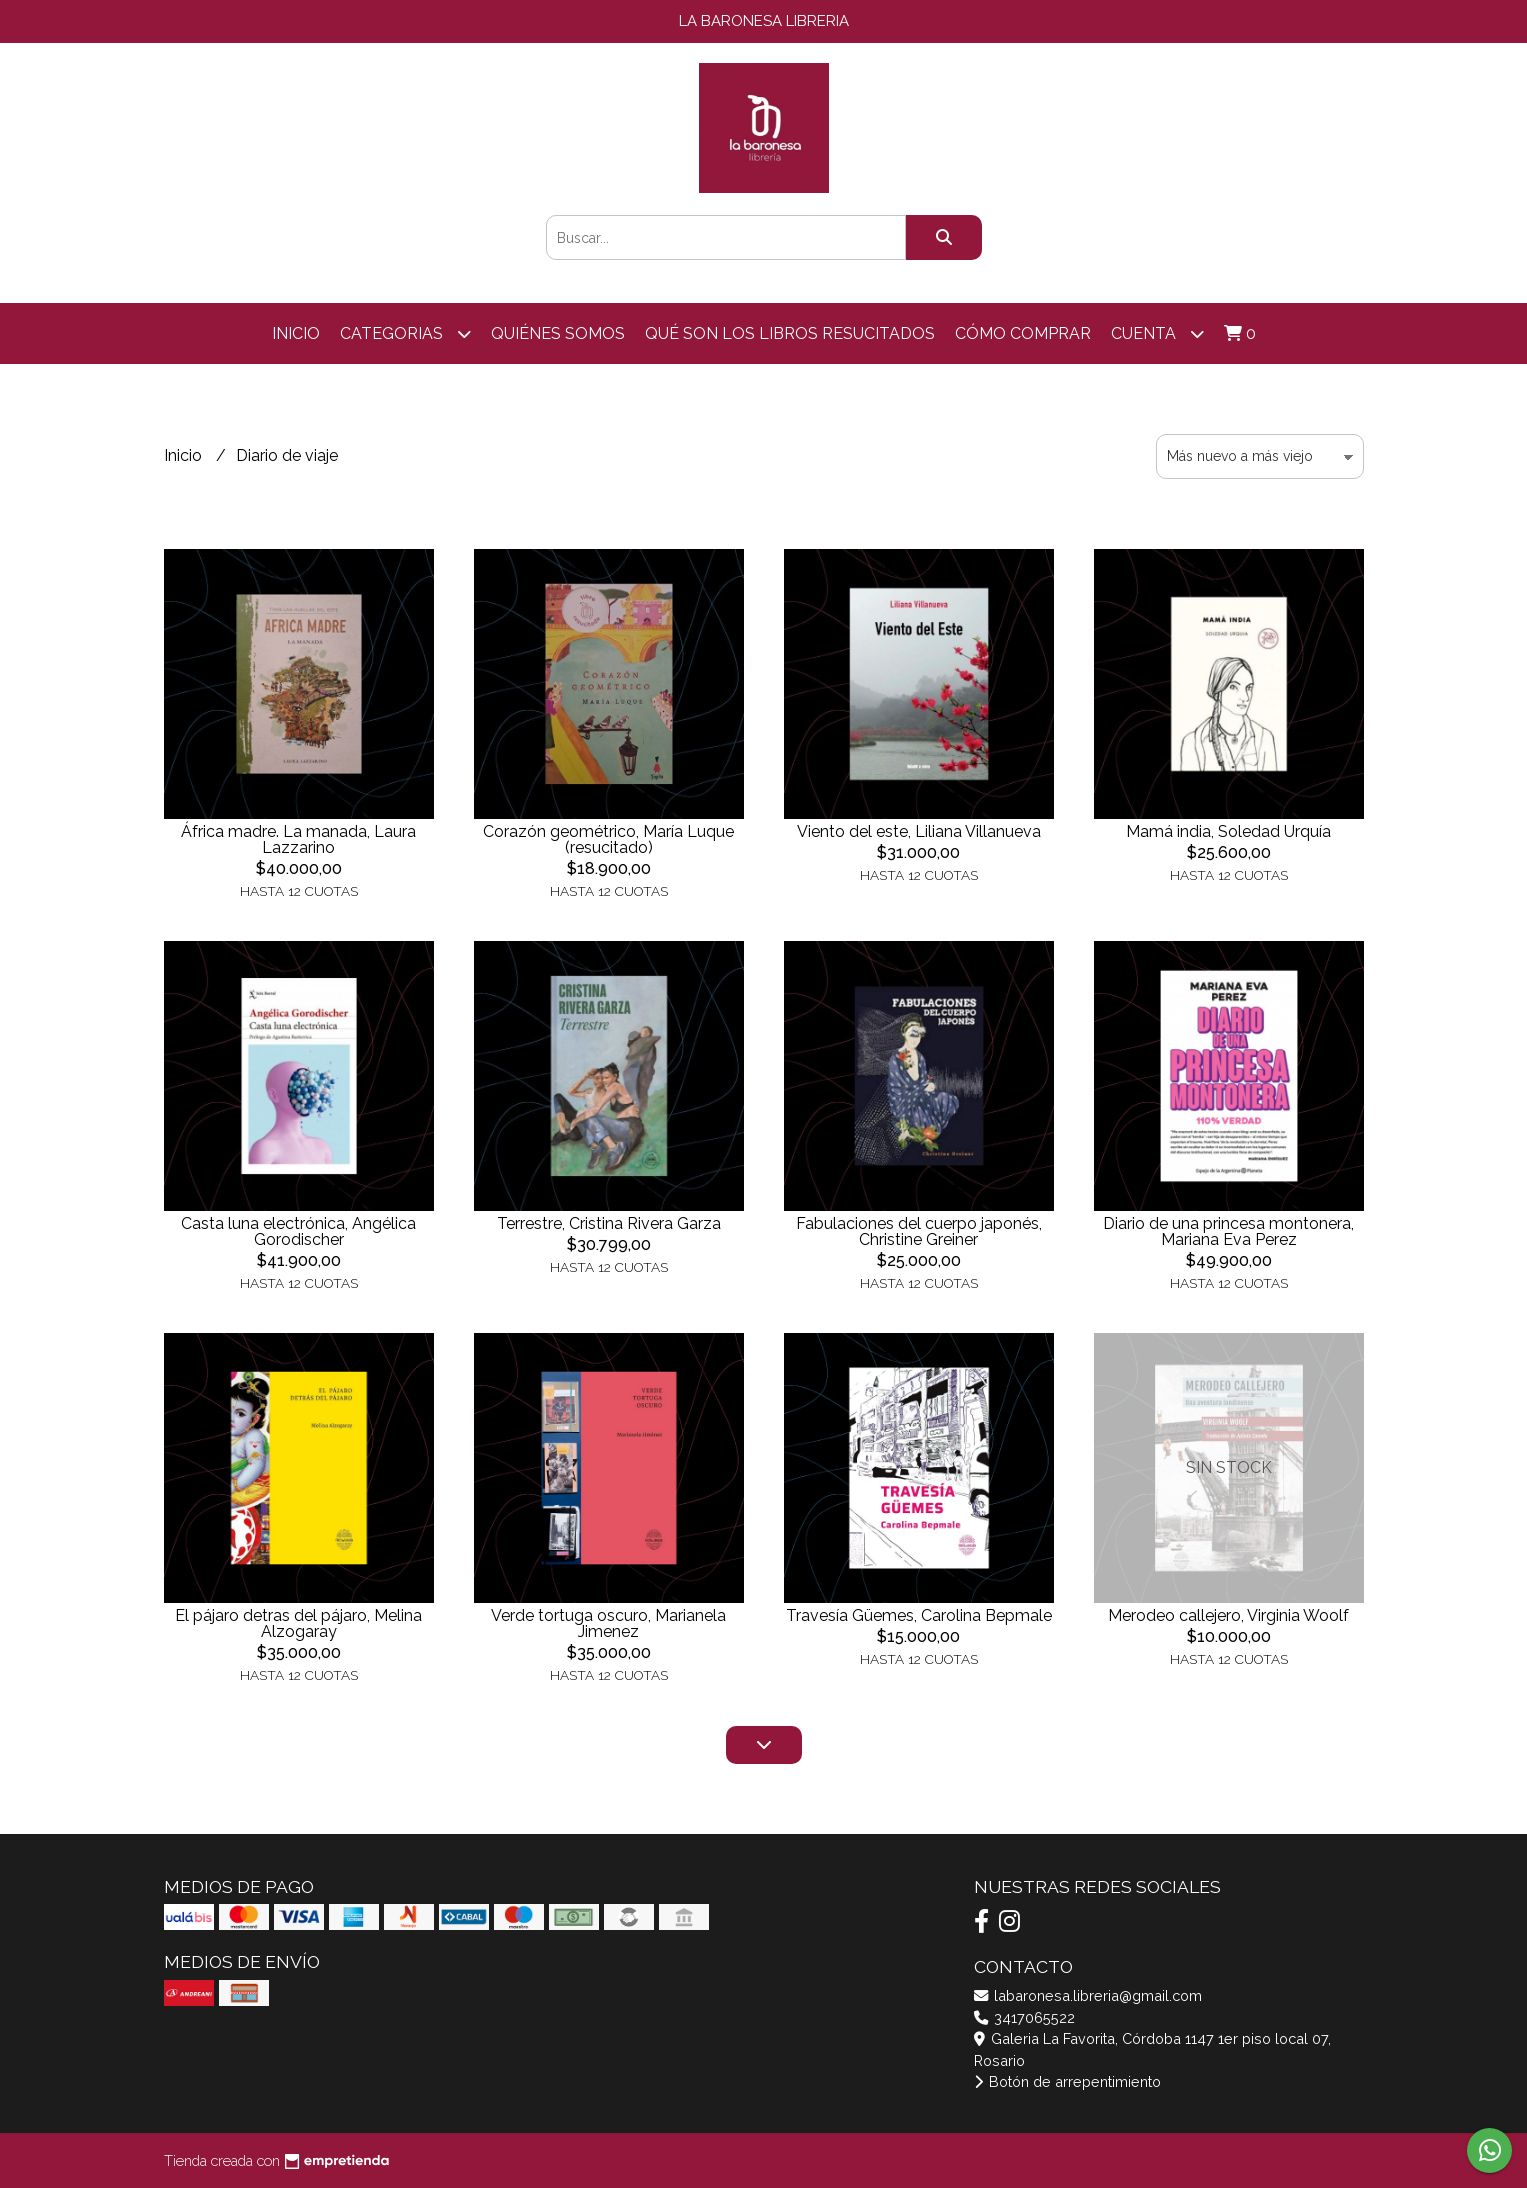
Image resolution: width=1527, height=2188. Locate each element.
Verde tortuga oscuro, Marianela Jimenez (608, 1623)
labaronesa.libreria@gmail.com (1088, 1995)
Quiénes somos (558, 333)
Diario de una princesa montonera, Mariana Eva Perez (1228, 1231)
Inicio (296, 333)
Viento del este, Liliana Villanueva (919, 831)
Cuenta (1157, 333)
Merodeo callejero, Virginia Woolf (1228, 1615)
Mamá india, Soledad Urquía (1228, 831)
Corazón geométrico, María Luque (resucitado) (608, 839)
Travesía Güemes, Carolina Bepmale (919, 1615)
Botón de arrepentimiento (1067, 2081)
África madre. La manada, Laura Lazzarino (298, 839)
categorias (405, 333)
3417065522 (1024, 2017)
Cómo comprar (1023, 333)
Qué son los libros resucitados (790, 333)
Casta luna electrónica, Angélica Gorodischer (298, 1231)
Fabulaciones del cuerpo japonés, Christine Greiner (919, 1231)
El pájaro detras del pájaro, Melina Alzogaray (298, 1623)
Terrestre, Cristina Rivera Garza (609, 1223)
